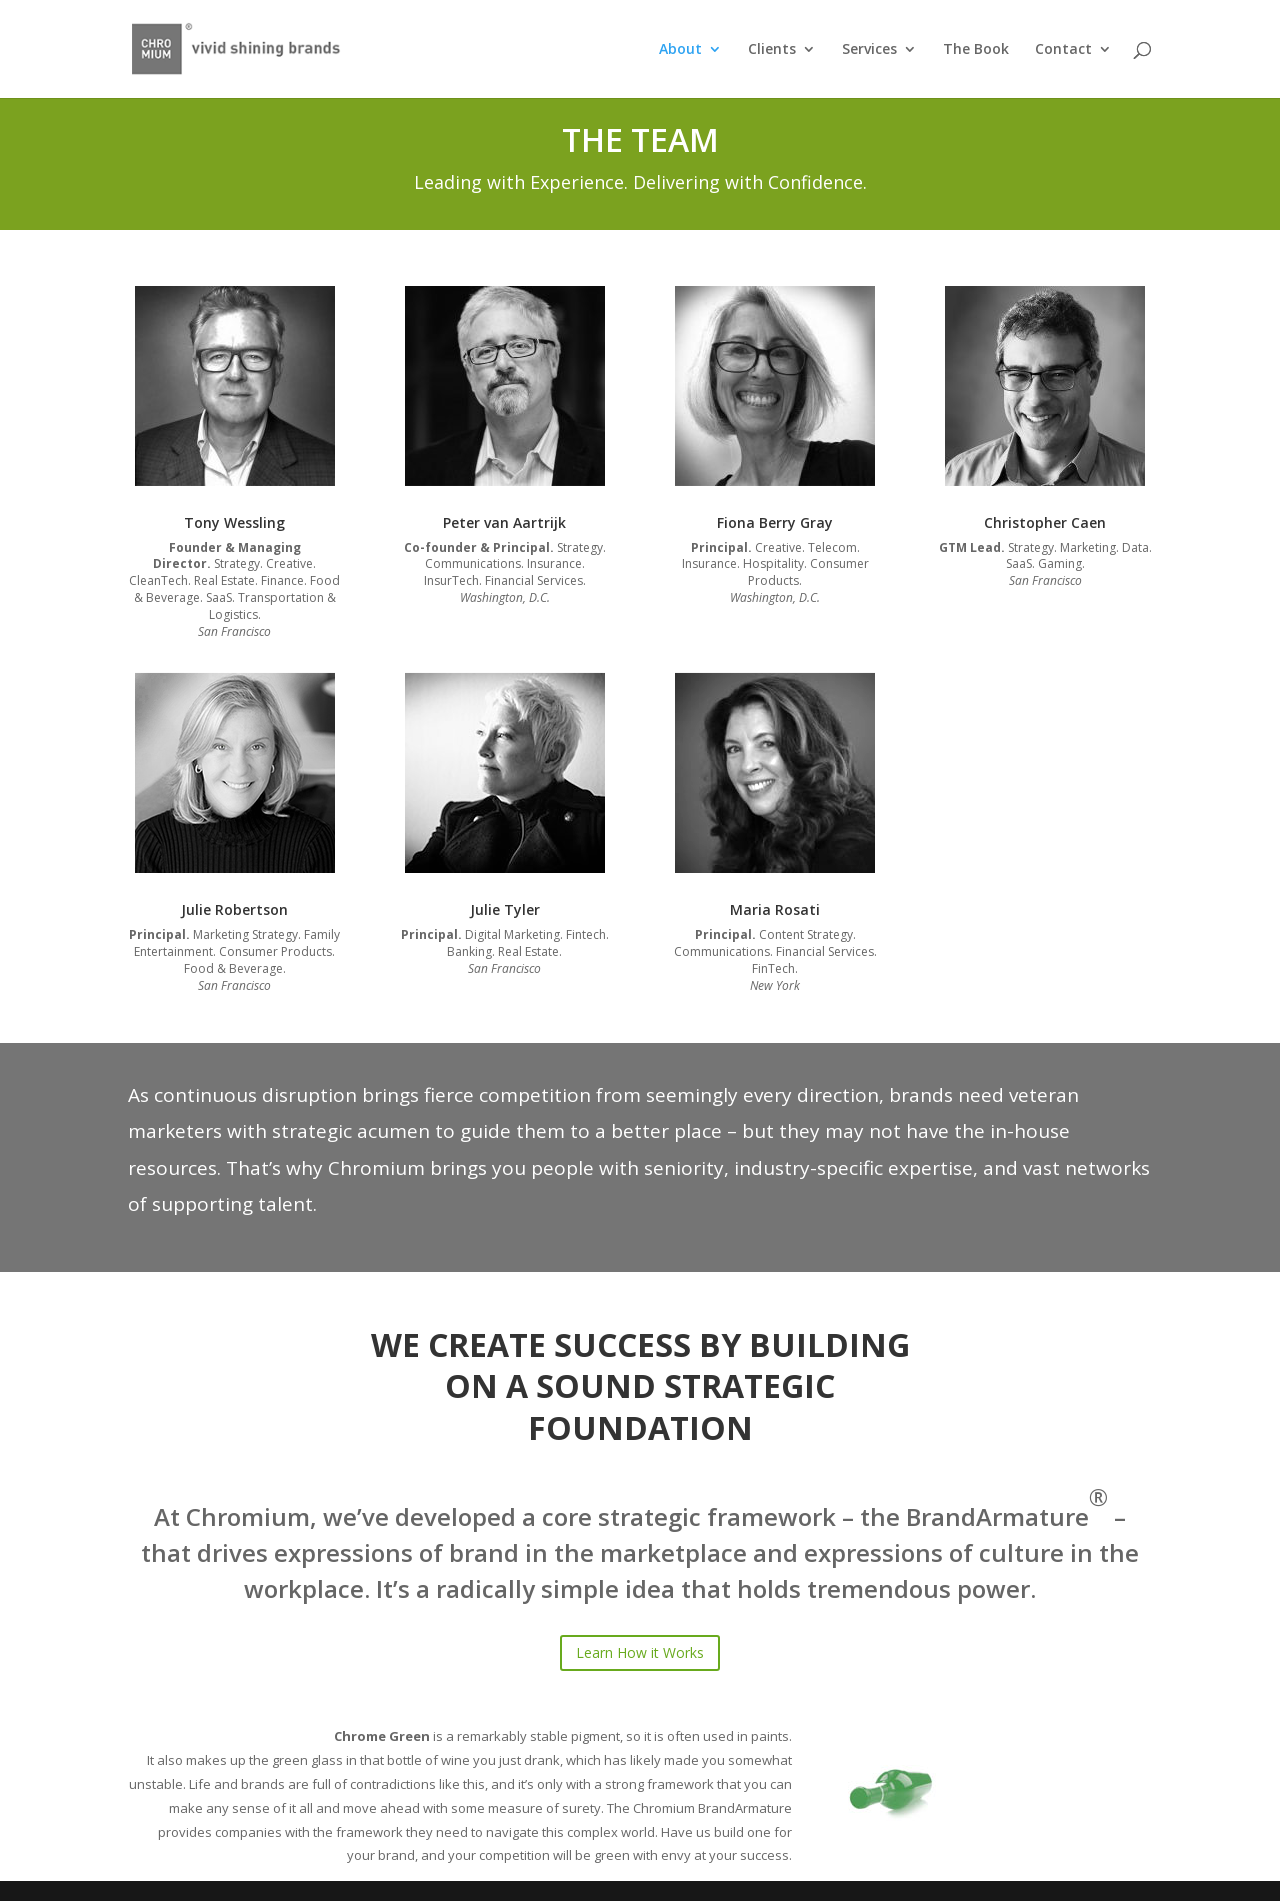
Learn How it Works (640, 1652)
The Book (976, 50)
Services (869, 50)
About (680, 50)
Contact (1063, 50)
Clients (772, 50)
